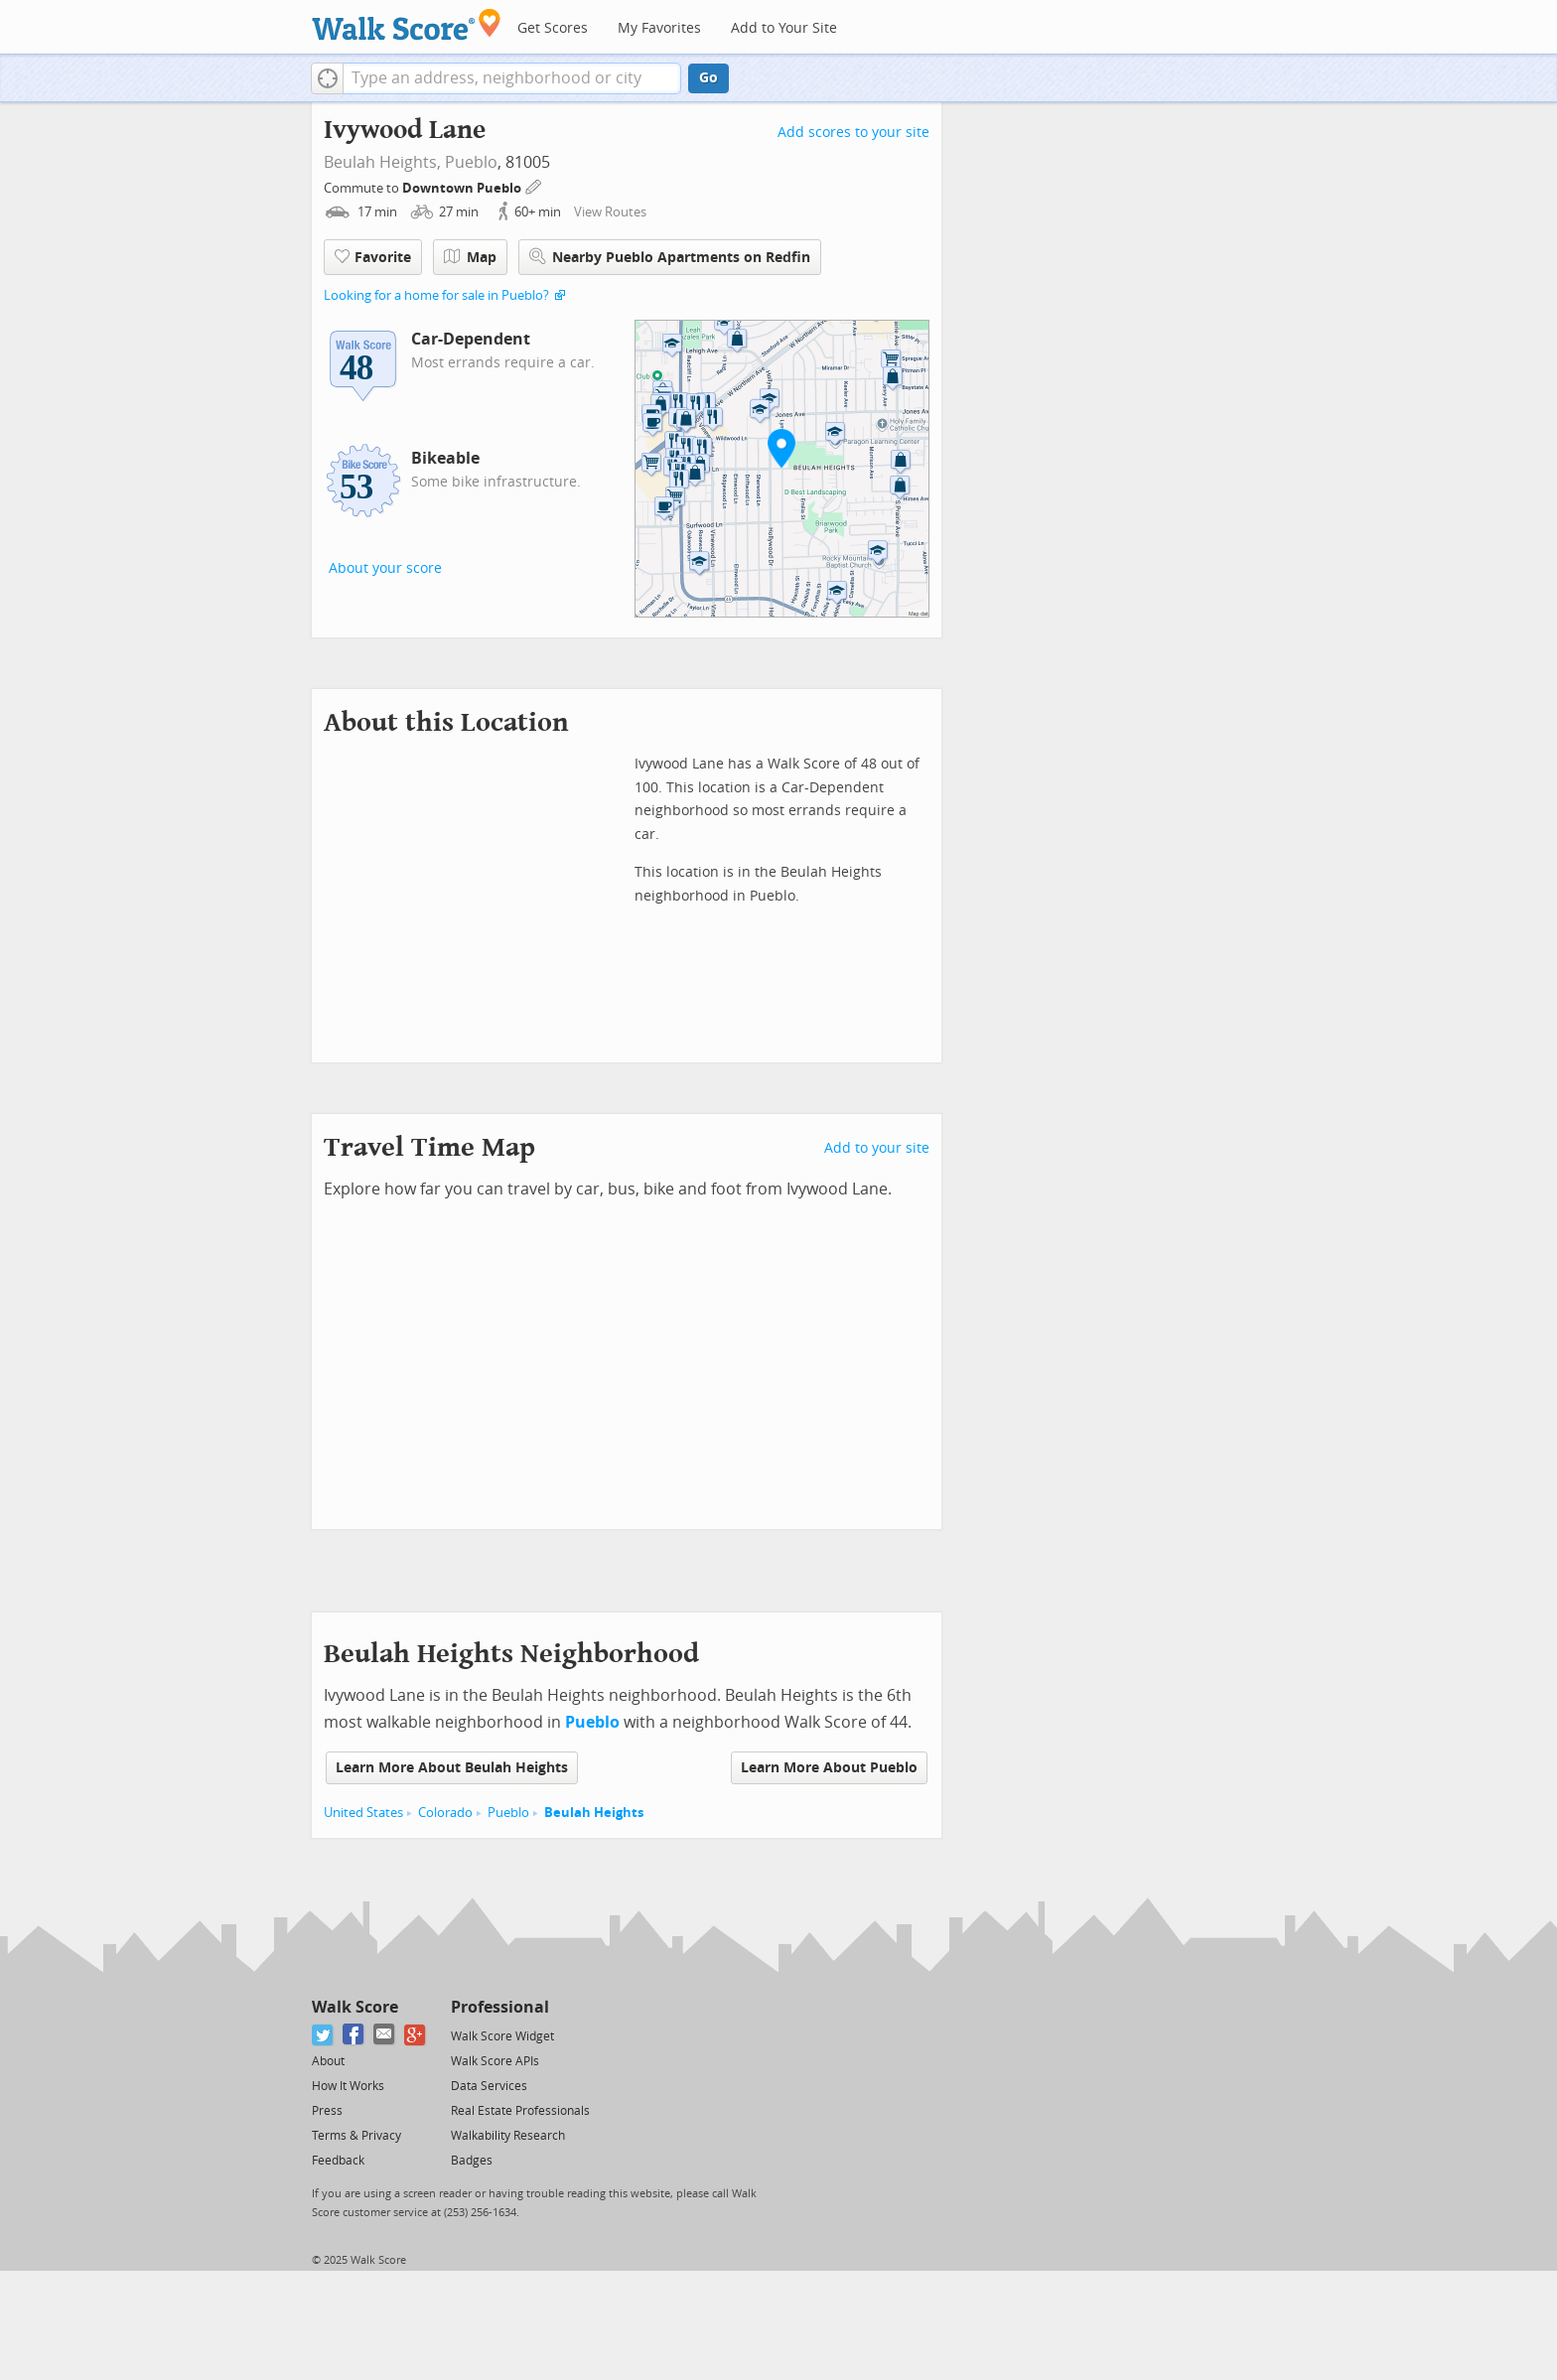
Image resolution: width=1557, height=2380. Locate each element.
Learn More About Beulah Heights (452, 1767)
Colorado (445, 1812)
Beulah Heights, (382, 162)
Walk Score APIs (495, 2061)
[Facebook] (354, 2035)
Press (327, 2111)
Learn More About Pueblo (829, 1767)
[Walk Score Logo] (406, 24)
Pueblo (471, 162)
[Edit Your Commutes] (534, 185)
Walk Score (355, 2007)
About (328, 2061)
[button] (327, 78)
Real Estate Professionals (520, 2111)
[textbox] (512, 78)
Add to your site (876, 1148)
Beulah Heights (593, 1812)
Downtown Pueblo (463, 188)
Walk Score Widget (502, 2036)
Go (708, 78)
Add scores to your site (853, 132)
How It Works (348, 2086)
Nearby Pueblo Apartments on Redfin (669, 256)
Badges (472, 2161)
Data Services (489, 2086)
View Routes (610, 212)
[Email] (384, 2035)
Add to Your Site (784, 28)
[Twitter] (323, 2035)
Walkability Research (508, 2136)
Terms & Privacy (356, 2136)
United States (363, 1812)
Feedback (338, 2161)
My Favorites (659, 28)
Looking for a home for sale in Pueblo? (436, 295)
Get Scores (552, 28)
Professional (500, 2007)
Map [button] (470, 257)
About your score (385, 568)
